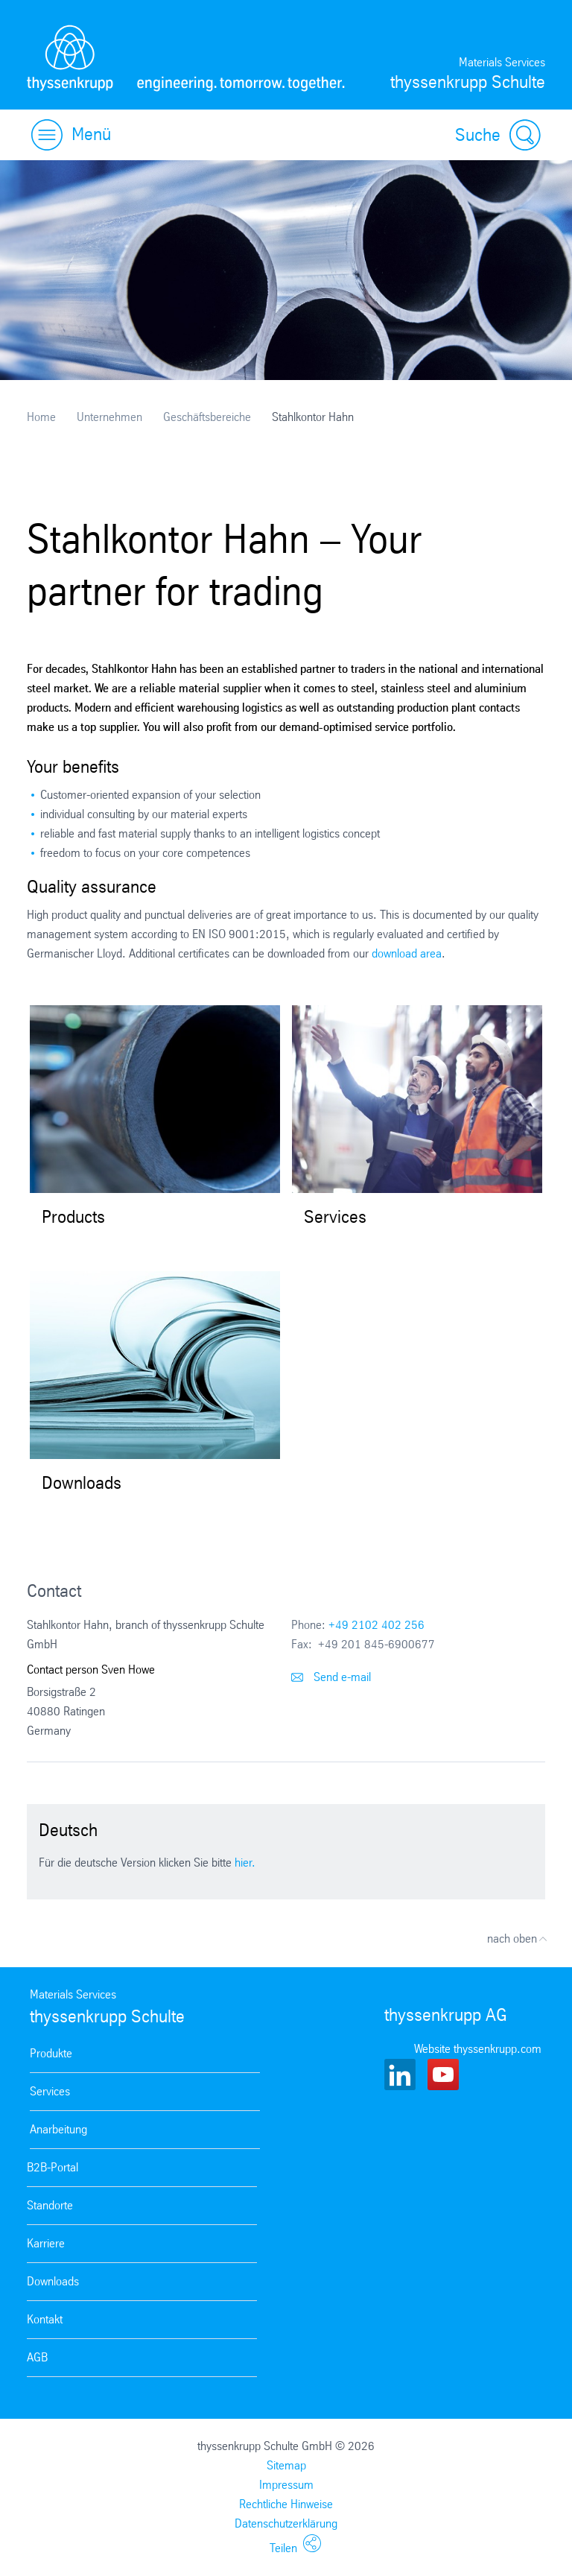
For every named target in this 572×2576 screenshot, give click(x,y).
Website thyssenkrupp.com (477, 2049)
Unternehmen (109, 417)
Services (50, 2091)
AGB (37, 2357)
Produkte (51, 2053)
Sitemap (286, 2465)
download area (407, 953)
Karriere (46, 2243)
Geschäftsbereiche (207, 417)
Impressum (286, 2485)
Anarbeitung (58, 2129)
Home (41, 417)
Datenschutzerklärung (286, 2523)
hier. (245, 1862)
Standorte (50, 2205)
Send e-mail (331, 1677)
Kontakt (45, 2319)
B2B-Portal (52, 2167)
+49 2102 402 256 (376, 1625)
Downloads (53, 2281)
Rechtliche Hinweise (286, 2504)
